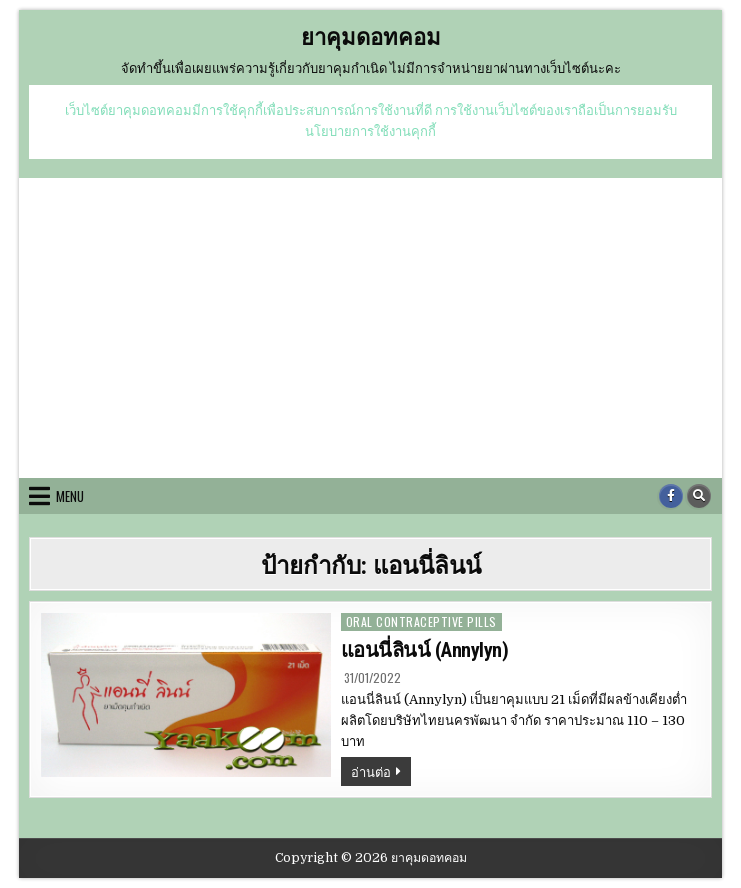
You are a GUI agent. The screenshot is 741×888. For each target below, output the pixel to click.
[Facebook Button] (671, 496)
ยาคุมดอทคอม (371, 36)
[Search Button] (699, 496)
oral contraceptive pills (421, 621)
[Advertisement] (371, 328)
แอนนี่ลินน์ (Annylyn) (425, 650)
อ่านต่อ (381, 773)
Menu (70, 496)
